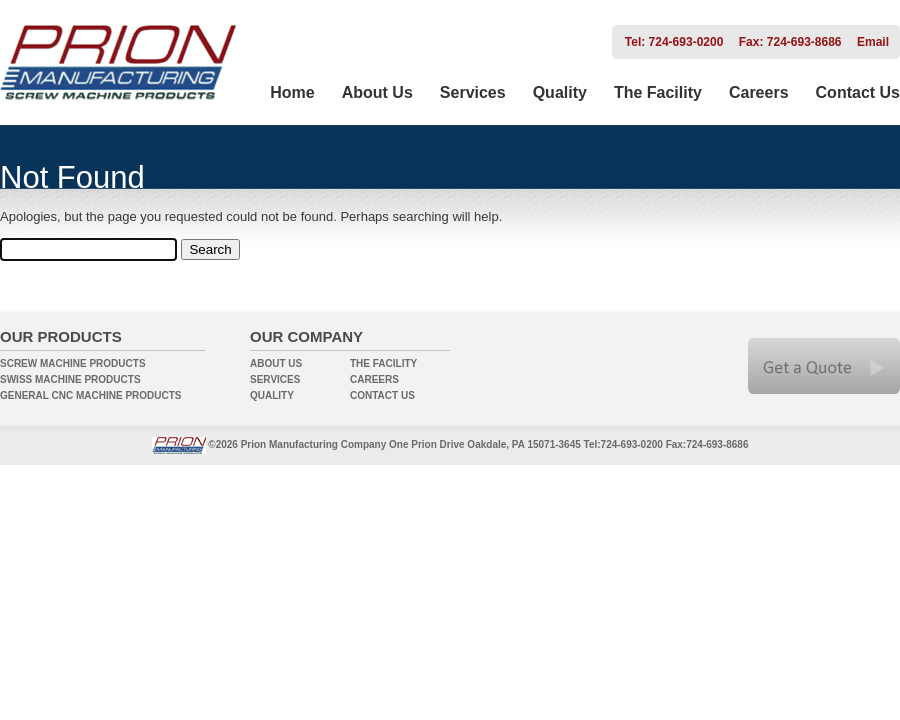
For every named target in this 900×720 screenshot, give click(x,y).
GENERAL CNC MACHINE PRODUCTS (91, 395)
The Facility (658, 92)
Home (292, 92)
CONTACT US (382, 395)
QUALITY (272, 395)
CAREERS (374, 379)
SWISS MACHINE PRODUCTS (70, 379)
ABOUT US (276, 363)
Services (473, 92)
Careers (759, 92)
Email (873, 42)
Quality (560, 92)
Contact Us (858, 92)
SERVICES (275, 379)
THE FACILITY (383, 363)
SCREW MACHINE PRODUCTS (73, 363)
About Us (377, 92)
